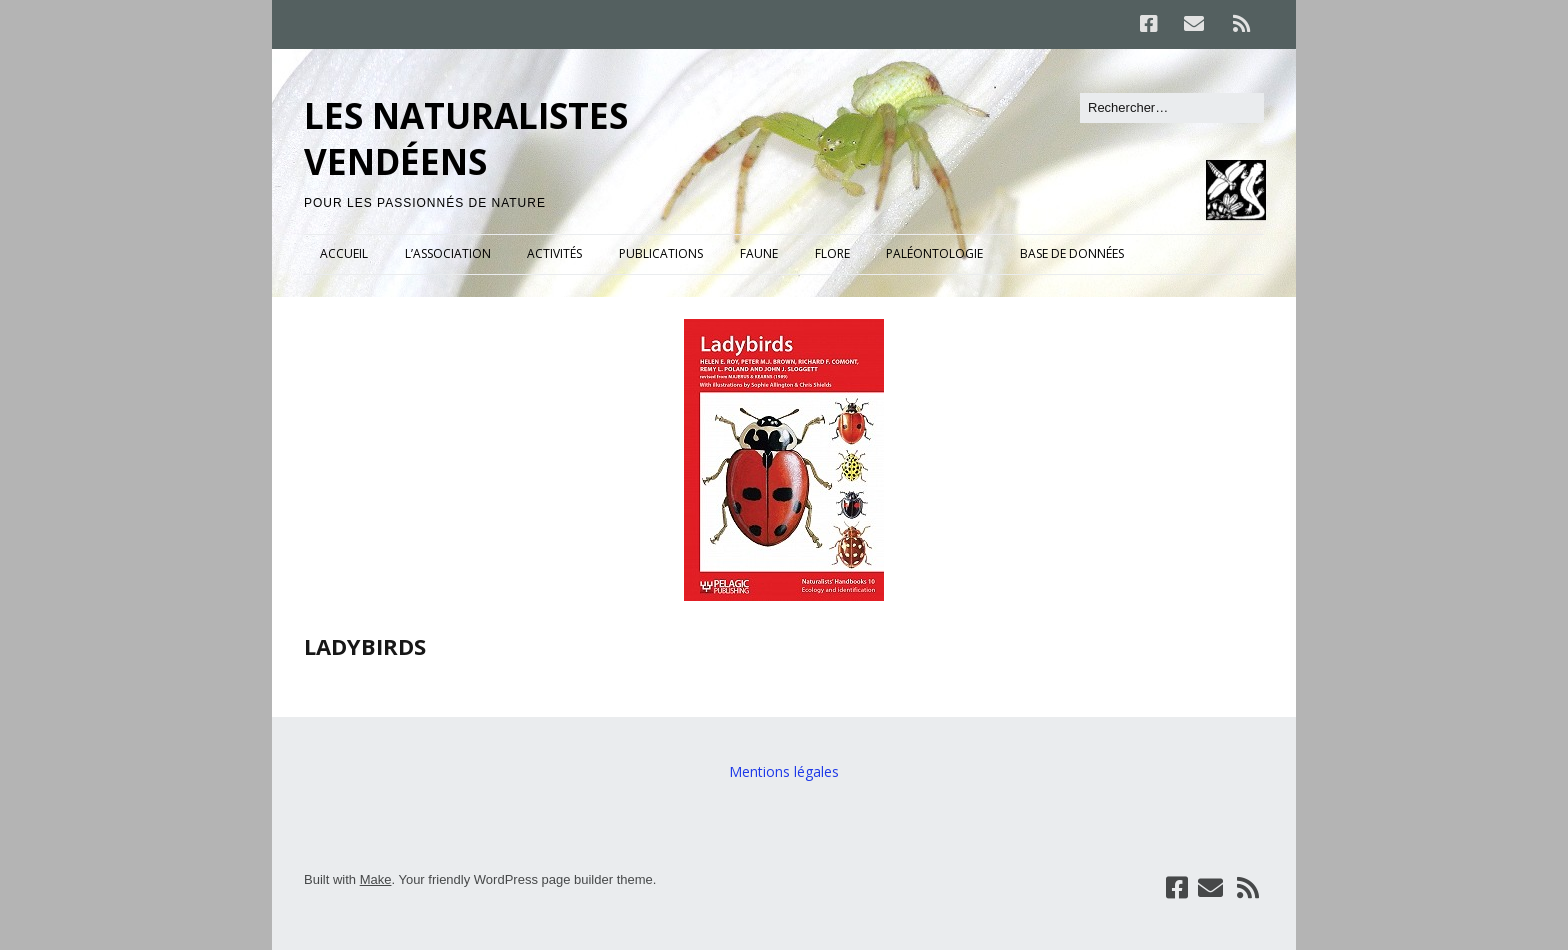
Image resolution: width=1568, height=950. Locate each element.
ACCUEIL (344, 253)
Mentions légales (784, 771)
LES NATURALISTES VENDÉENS (466, 138)
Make (376, 879)
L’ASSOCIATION (448, 253)
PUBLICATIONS (661, 253)
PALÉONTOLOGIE (934, 253)
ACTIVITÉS (554, 253)
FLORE (832, 253)
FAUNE (759, 253)
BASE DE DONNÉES (1072, 253)
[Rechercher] (1172, 108)
